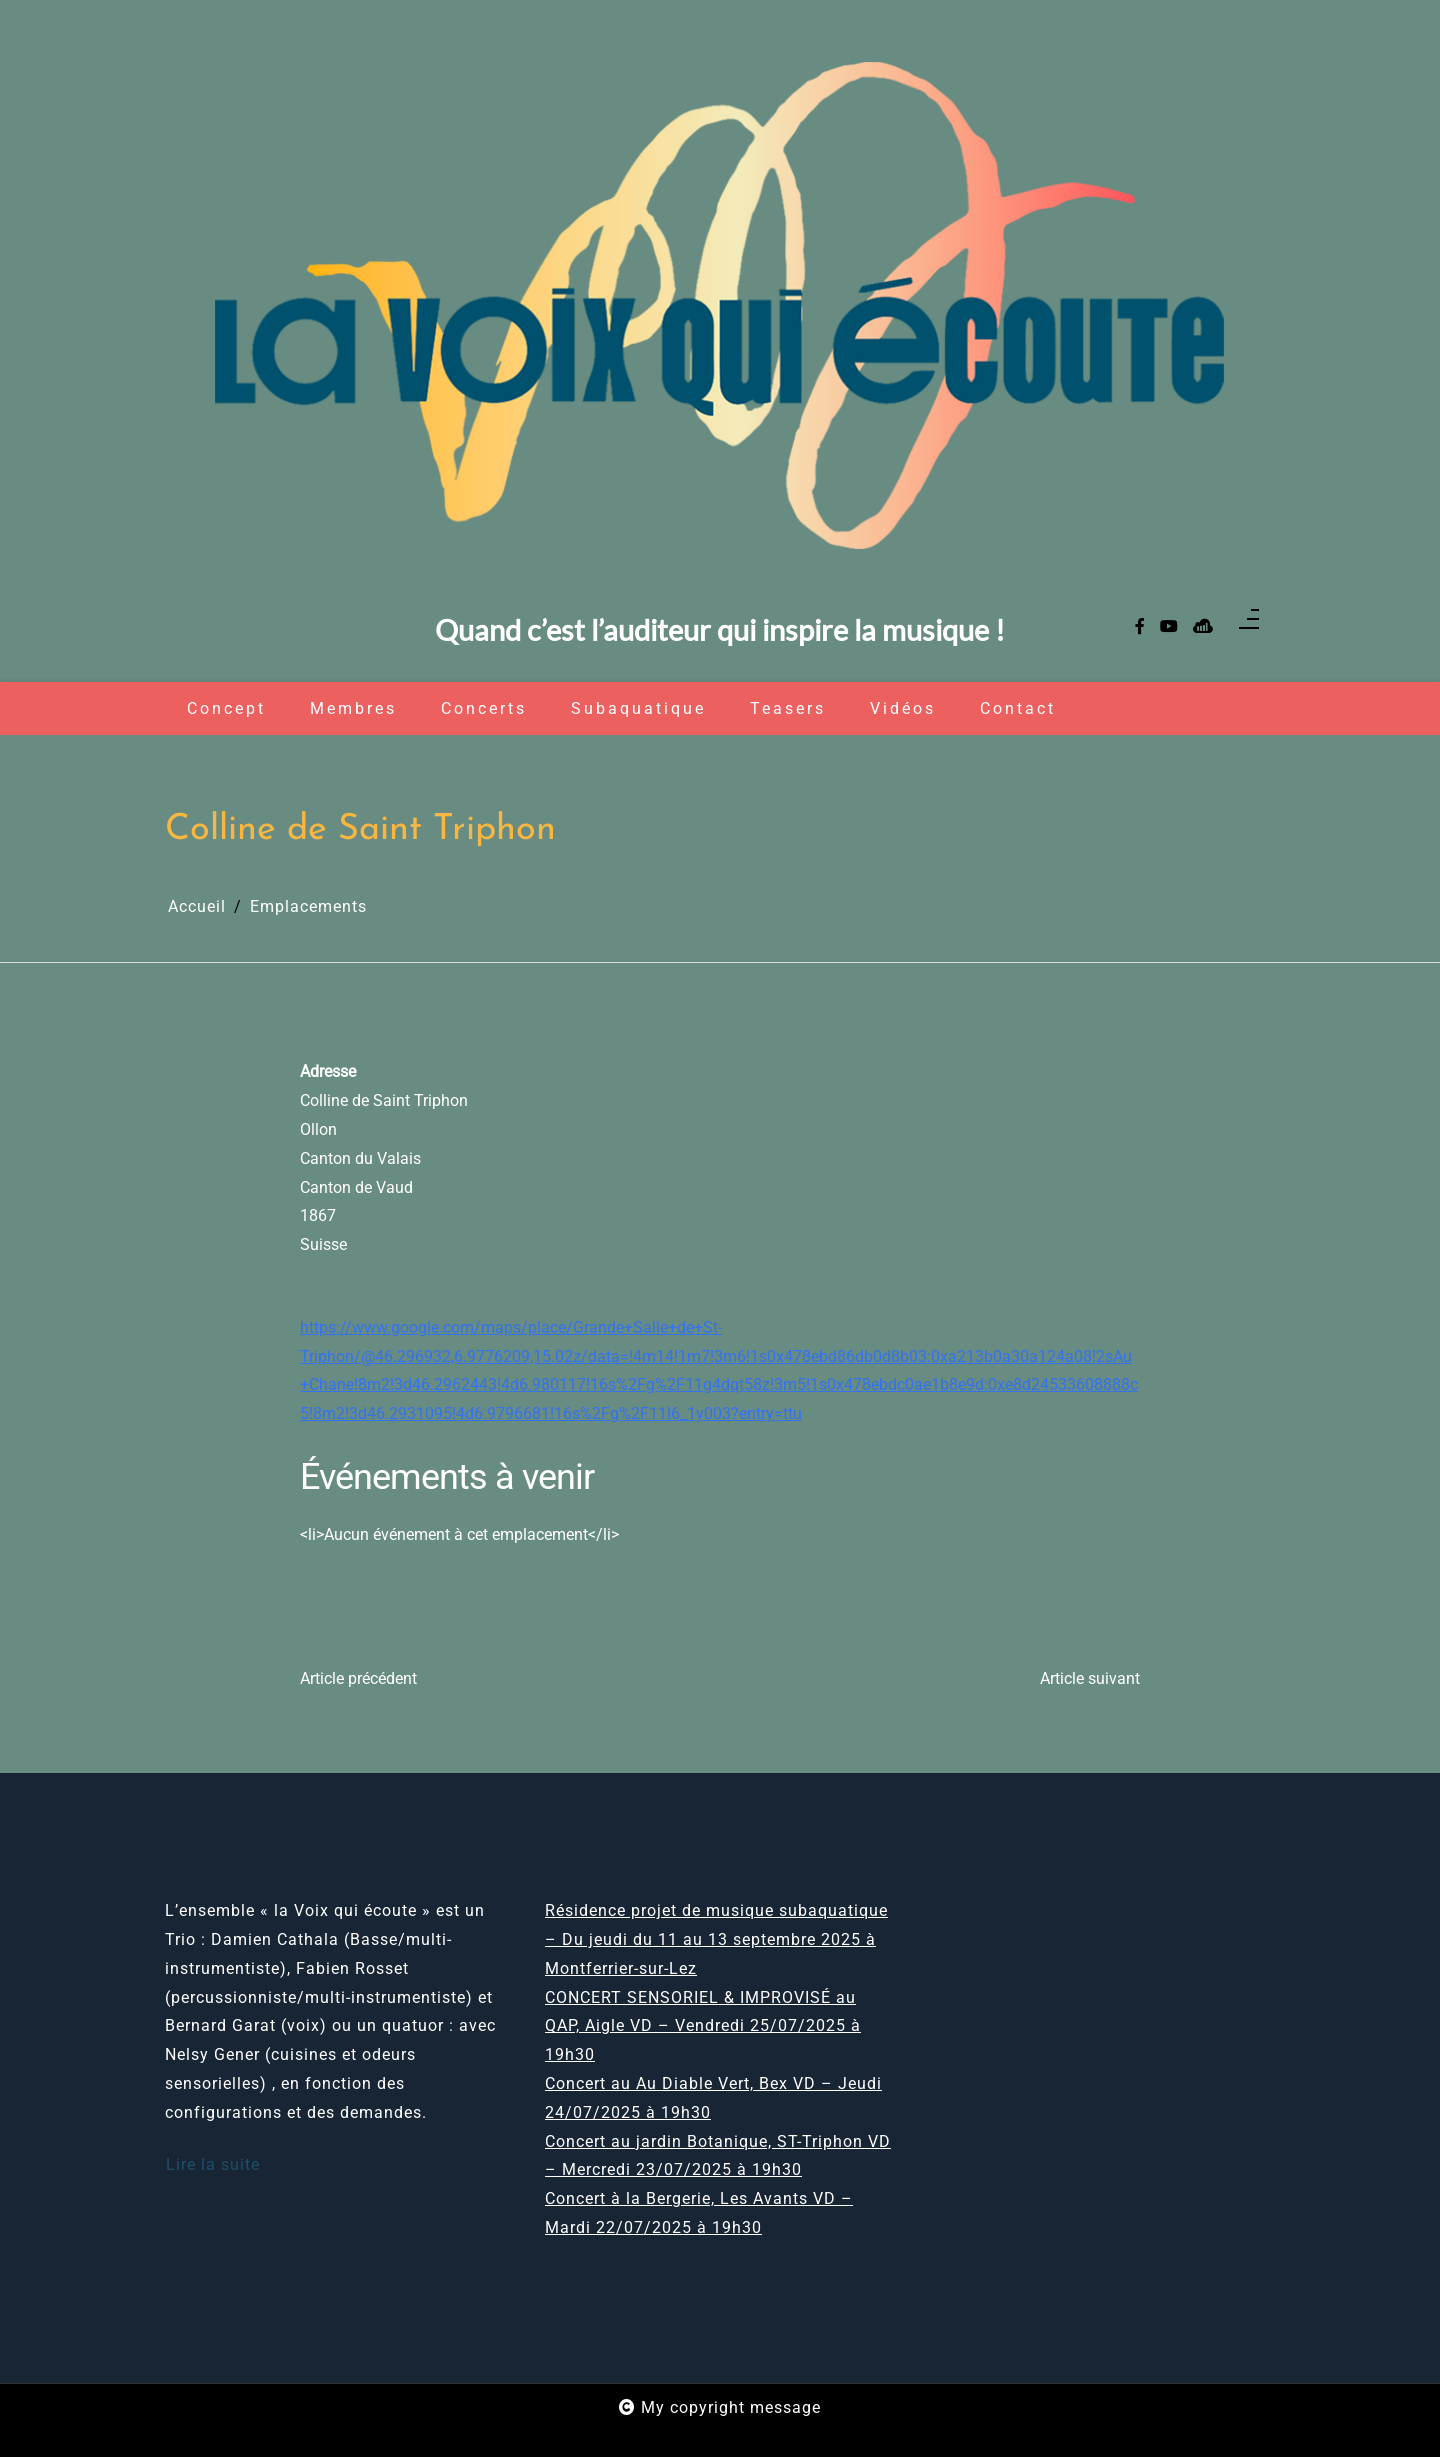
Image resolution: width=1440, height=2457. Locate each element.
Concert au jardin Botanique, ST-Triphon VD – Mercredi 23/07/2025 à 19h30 (718, 2156)
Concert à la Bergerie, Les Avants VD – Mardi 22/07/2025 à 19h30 (699, 2213)
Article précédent (358, 1678)
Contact (1018, 708)
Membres (353, 708)
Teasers (788, 708)
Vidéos (903, 708)
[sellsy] (1203, 627)
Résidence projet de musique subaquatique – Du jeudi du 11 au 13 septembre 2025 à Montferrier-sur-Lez (716, 1939)
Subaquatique (638, 708)
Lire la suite (213, 2164)
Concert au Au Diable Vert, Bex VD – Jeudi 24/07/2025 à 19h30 (713, 2098)
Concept (226, 708)
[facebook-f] (1140, 627)
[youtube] (1169, 627)
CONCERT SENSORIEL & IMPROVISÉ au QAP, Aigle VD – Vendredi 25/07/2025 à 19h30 (703, 2026)
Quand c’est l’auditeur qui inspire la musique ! (720, 630)
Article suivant (1090, 1678)
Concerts (484, 708)
